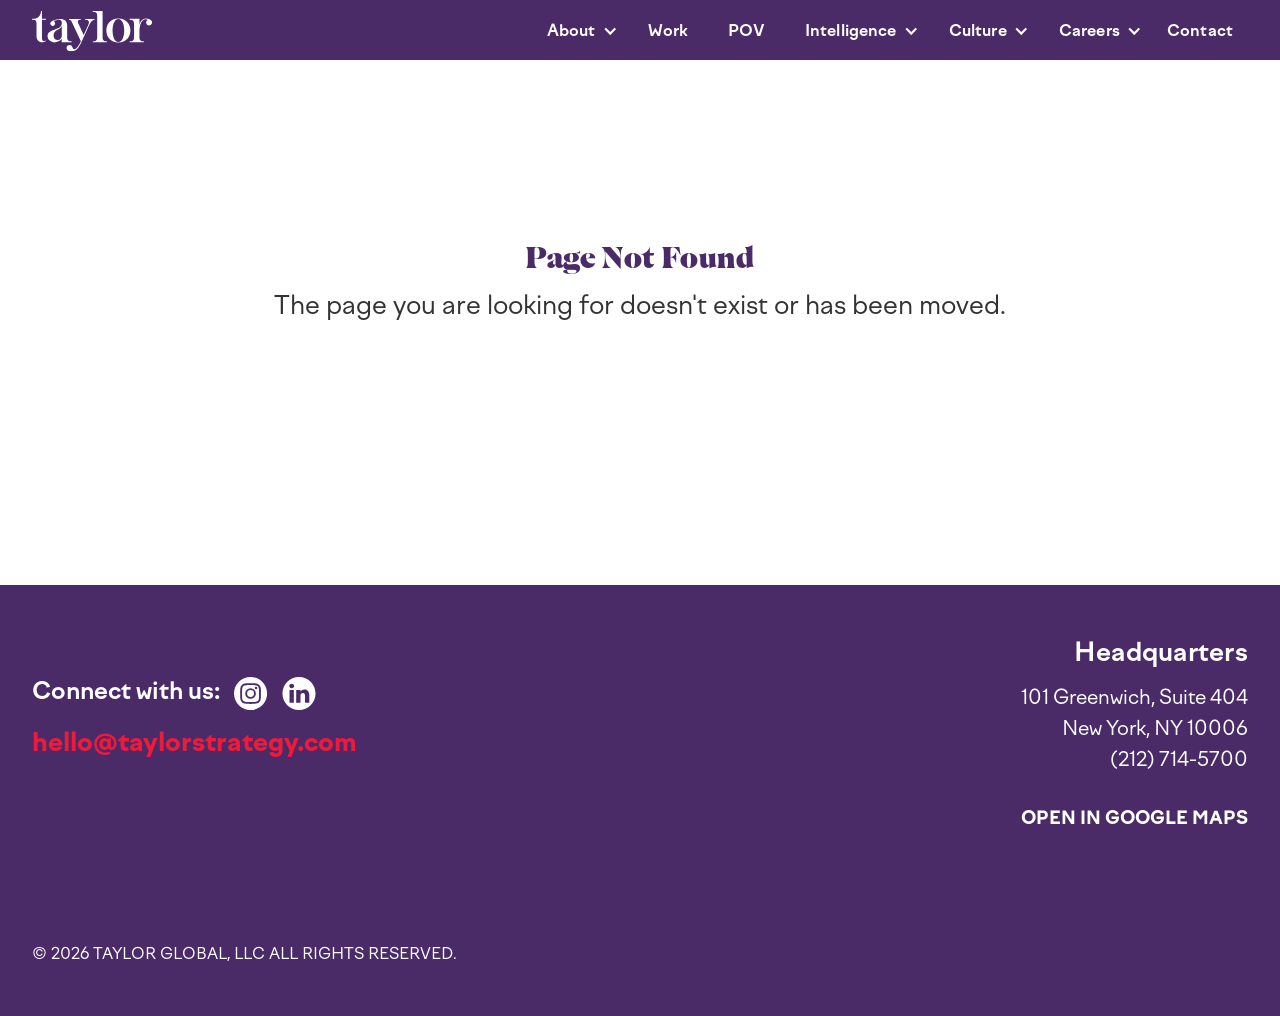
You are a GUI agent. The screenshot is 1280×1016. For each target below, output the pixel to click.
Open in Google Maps (1134, 818)
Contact (1200, 30)
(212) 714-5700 (1179, 759)
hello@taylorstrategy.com (194, 742)
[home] (92, 31)
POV (746, 30)
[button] (572, 31)
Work (668, 30)
